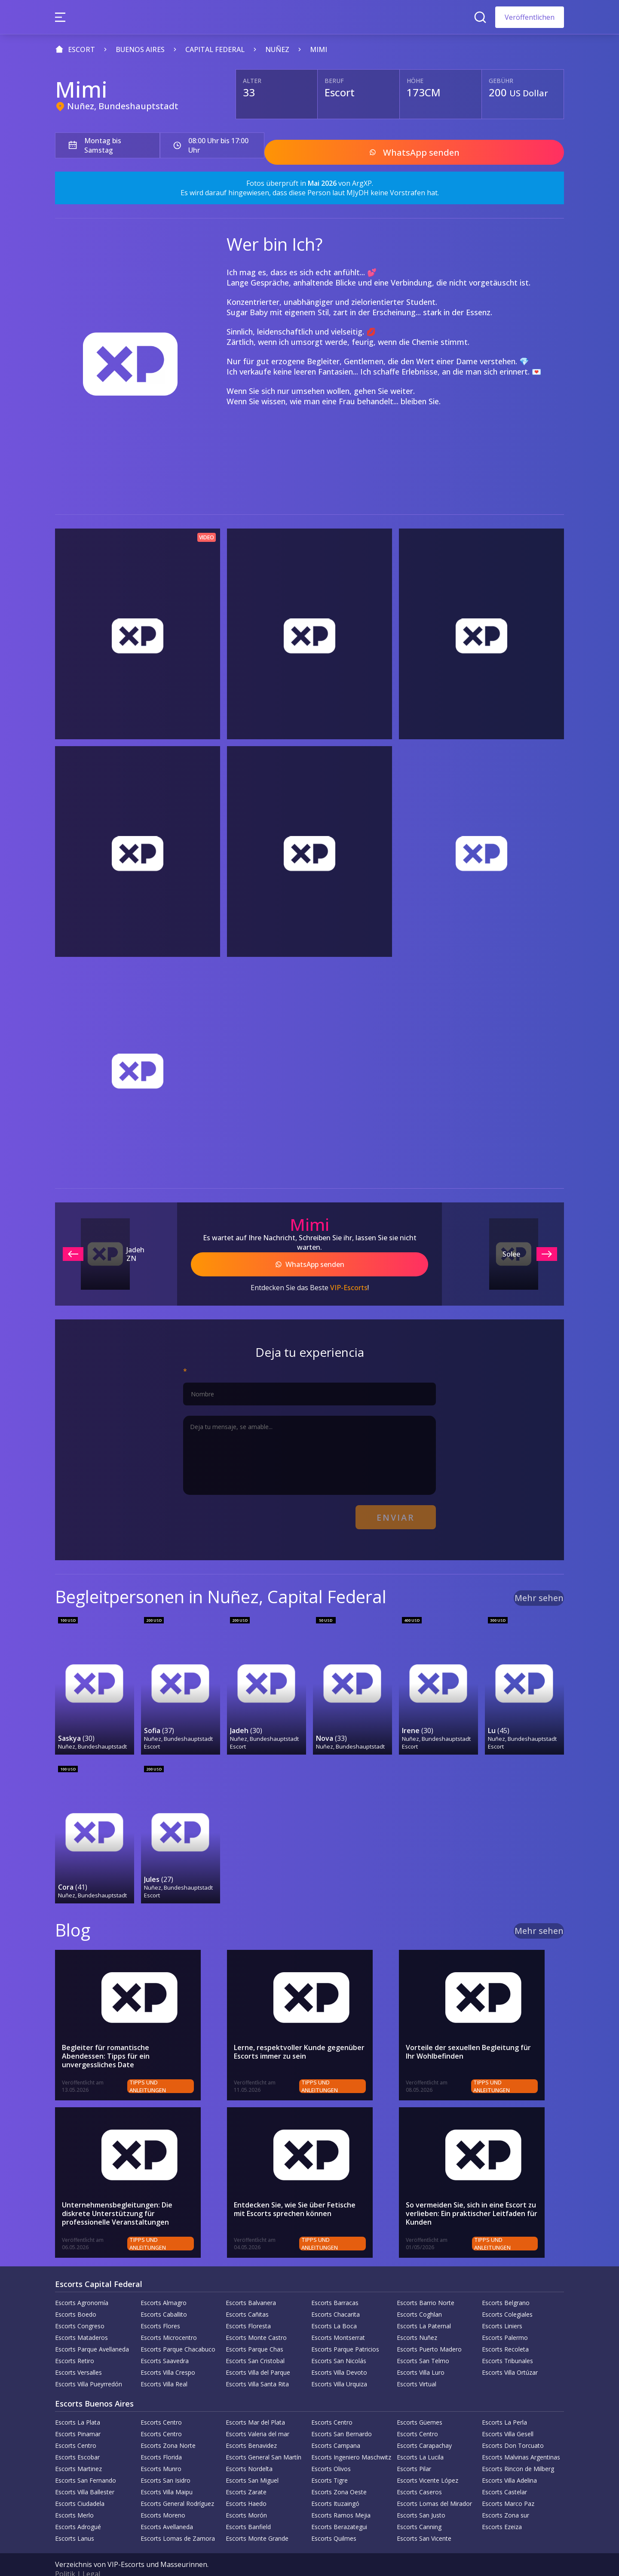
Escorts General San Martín (263, 2439)
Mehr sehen (539, 1583)
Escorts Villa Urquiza (339, 2365)
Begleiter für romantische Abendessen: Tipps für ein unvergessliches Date (128, 2034)
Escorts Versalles (78, 2354)
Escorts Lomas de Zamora (178, 2520)
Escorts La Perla (504, 2404)
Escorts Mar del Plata (255, 2404)
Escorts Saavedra (165, 2342)
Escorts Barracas (335, 2284)
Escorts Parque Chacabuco (178, 2331)
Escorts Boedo (75, 2296)
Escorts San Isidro (165, 2462)
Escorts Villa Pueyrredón (88, 2365)
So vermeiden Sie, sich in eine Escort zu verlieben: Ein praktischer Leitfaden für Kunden (471, 2196)
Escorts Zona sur (505, 2497)
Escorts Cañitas (247, 2296)
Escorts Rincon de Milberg (518, 2450)
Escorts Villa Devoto (339, 2354)
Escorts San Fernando (85, 2462)
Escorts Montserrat (338, 2319)
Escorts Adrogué (78, 2508)
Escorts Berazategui (339, 2508)
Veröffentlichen (530, 17)
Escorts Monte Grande (257, 2520)
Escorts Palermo (505, 2319)
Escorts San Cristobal (255, 2342)
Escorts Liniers (502, 2307)
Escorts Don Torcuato (513, 2427)
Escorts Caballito (164, 2296)
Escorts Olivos (331, 2450)
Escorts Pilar (414, 2450)
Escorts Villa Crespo (168, 2354)
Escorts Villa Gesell (507, 2415)
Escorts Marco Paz (508, 2485)
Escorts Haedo (246, 2485)
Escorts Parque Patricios (345, 2331)
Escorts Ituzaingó (335, 2485)
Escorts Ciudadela (79, 2485)
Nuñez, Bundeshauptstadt (122, 106)
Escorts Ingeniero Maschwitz (351, 2439)
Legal (91, 2555)
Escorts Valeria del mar (257, 2415)
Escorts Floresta (248, 2307)
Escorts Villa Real (164, 2365)
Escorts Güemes (419, 2404)
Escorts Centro (161, 2404)
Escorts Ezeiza (502, 2508)
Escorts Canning (419, 2508)
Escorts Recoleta (505, 2331)
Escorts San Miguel (252, 2462)
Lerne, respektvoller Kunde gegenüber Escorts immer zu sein (299, 2034)
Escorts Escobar (77, 2439)
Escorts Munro (161, 2450)
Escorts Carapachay (424, 2427)
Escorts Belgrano (506, 2284)
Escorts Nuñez (417, 2319)
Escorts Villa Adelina (509, 2462)
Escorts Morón (246, 2497)
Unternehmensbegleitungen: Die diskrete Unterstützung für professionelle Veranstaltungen (132, 2196)
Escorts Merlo (74, 2497)
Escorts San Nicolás (338, 2342)
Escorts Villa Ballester (84, 2473)
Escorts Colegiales (507, 2296)
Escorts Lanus (74, 2520)
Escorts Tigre (329, 2462)
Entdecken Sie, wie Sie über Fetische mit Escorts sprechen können (301, 2191)
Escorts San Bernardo (341, 2415)
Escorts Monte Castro (256, 2319)
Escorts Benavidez (251, 2427)
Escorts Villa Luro (420, 2354)
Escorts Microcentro (169, 2319)
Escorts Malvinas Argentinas (521, 2439)
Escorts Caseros (419, 2473)
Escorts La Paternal (424, 2307)
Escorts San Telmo (423, 2342)
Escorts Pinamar (78, 2415)
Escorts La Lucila (420, 2439)
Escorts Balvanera (251, 2284)
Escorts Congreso (79, 2307)
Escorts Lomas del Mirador (434, 2485)
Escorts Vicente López (427, 2462)
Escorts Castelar (504, 2473)
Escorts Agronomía (81, 2284)
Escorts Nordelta (249, 2450)
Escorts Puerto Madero (429, 2331)
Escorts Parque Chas (254, 2331)
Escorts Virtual (416, 2365)
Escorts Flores (160, 2307)
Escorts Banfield (248, 2508)
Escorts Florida (161, 2439)
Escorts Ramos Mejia (341, 2497)
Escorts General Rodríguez (177, 2485)
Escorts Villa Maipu (167, 2473)
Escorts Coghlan (419, 2296)
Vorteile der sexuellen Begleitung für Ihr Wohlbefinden (474, 2034)
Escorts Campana (335, 2427)
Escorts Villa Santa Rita (257, 2365)
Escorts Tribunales (507, 2342)
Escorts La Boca (334, 2307)
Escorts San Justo (421, 2497)
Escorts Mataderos (81, 2319)
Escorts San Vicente (424, 2520)
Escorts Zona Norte (168, 2427)
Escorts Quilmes (333, 2520)
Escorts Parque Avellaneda (92, 2331)
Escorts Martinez (78, 2450)
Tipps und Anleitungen (178, 2068)
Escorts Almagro (164, 2284)
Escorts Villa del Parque (258, 2354)
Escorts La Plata (77, 2404)
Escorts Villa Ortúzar (510, 2354)
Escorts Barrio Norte (425, 2284)
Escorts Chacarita (335, 2296)
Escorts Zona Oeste (339, 2473)
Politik (65, 2555)
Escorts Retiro (74, 2342)
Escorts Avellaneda (167, 2508)
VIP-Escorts (349, 1278)
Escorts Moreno (163, 2497)
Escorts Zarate (246, 2473)
